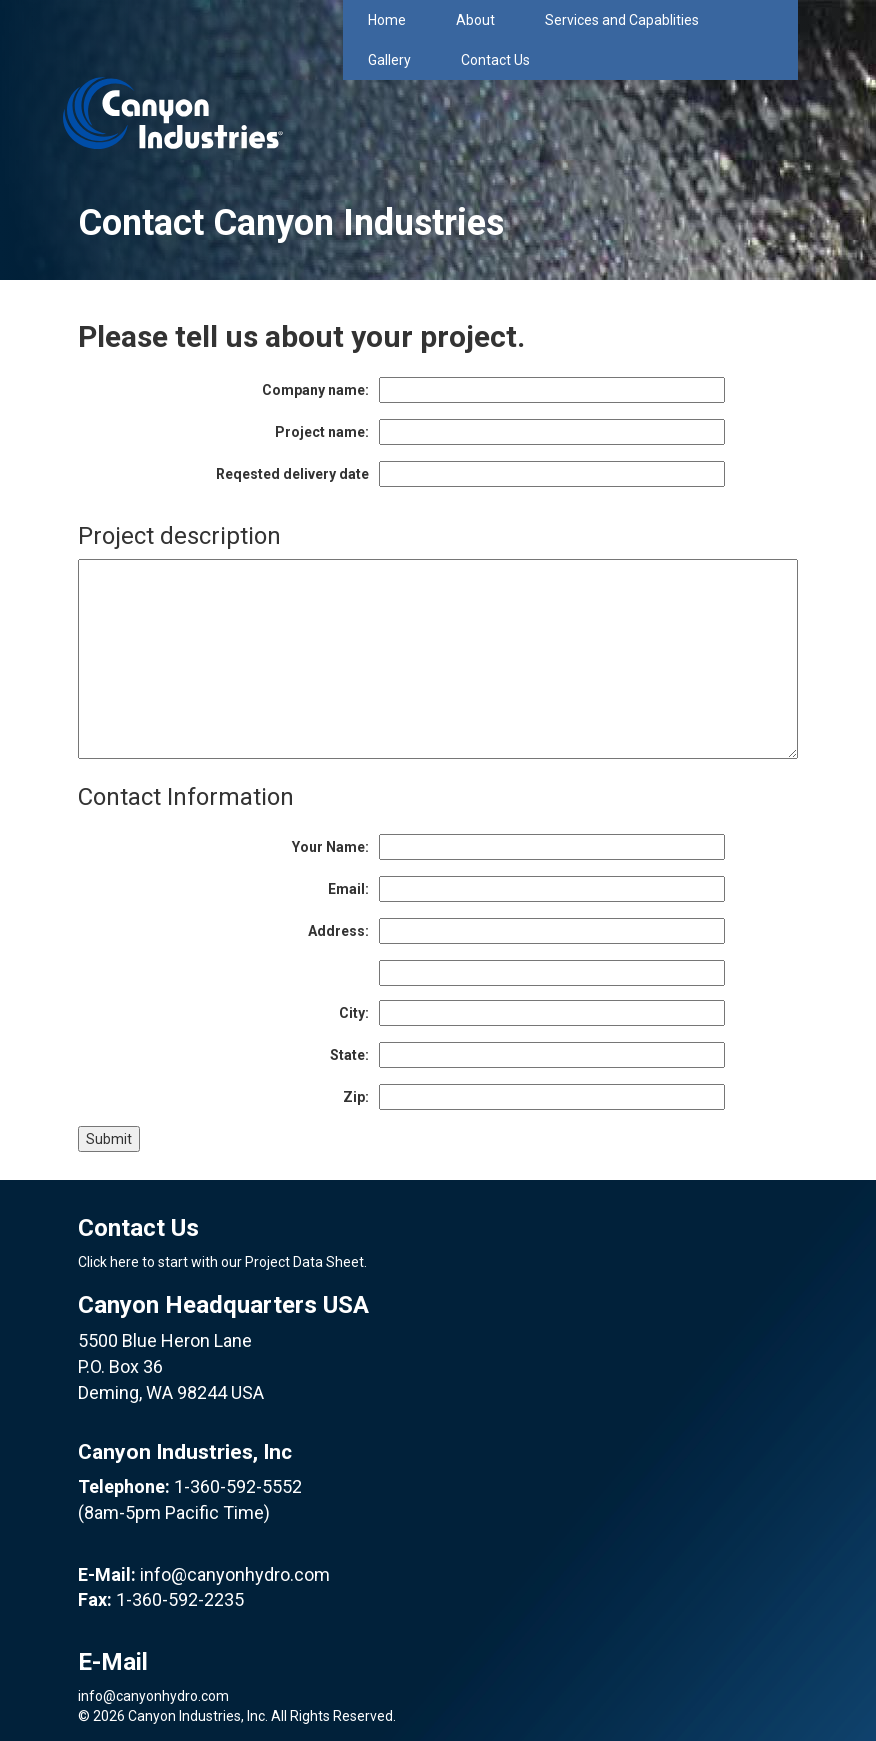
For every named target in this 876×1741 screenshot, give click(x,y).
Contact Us (495, 60)
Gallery (389, 60)
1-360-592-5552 (238, 1486)
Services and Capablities (622, 20)
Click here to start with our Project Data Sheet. (222, 1262)
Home (387, 20)
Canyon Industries (173, 74)
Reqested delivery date (292, 474)
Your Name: (330, 847)
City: (354, 1013)
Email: (348, 889)
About (475, 20)
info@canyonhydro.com (235, 1574)
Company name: (315, 390)
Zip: (356, 1097)
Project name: (322, 432)
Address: (338, 931)
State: (349, 1055)
